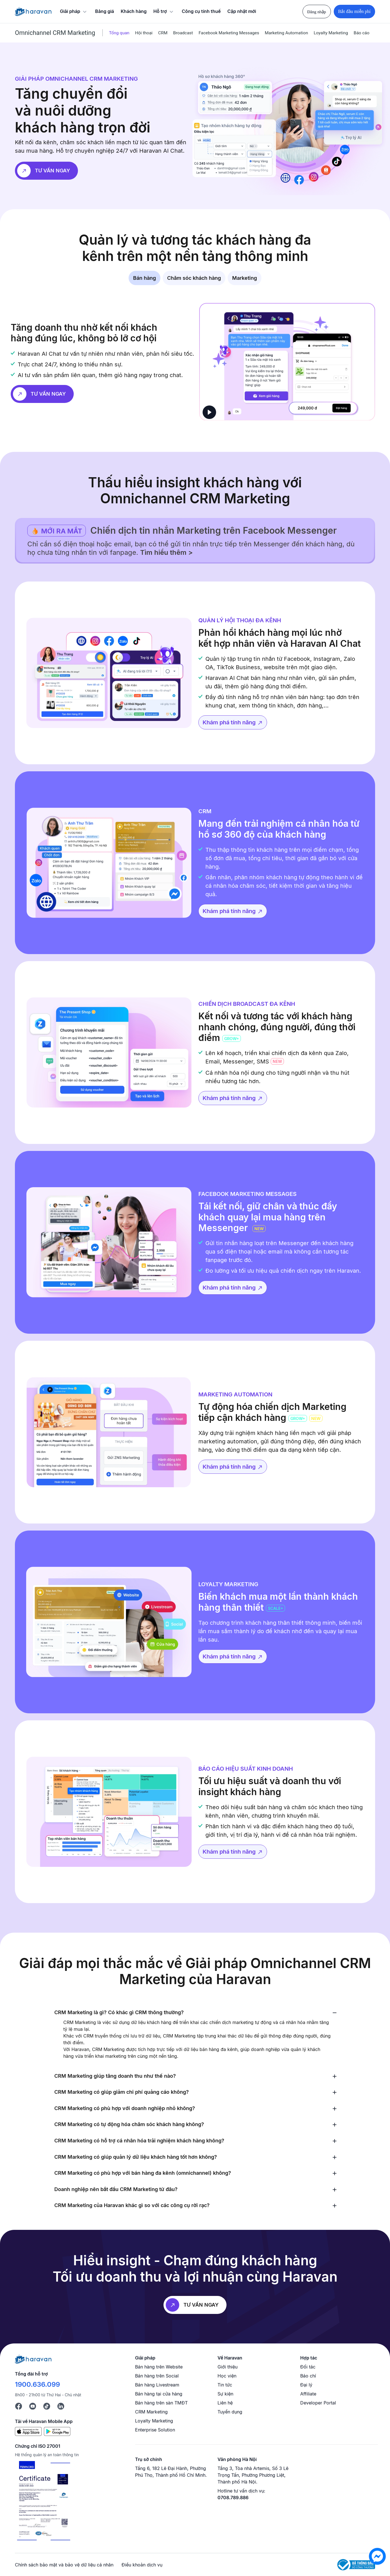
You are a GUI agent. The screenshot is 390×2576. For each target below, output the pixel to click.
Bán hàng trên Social (157, 2376)
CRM (162, 32)
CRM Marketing (151, 2412)
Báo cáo (361, 32)
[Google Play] (57, 2431)
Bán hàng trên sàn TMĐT (161, 2403)
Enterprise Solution (155, 2430)
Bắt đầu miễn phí (354, 11)
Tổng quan (119, 32)
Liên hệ (225, 2403)
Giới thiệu (227, 2367)
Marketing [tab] (244, 278)
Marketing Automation (286, 32)
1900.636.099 (37, 2384)
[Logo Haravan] (33, 11)
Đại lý (306, 2385)
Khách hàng (134, 11)
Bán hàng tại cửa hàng (158, 2394)
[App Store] (28, 2431)
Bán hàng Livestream (157, 2385)
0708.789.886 (233, 2497)
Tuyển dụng (230, 2412)
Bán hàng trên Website (159, 2367)
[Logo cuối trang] (33, 2358)
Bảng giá (104, 11)
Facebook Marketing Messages (229, 32)
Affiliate (308, 2394)
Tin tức (225, 2385)
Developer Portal (318, 2403)
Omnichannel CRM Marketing (55, 32)
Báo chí (308, 2376)
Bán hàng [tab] (144, 278)
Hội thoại (144, 32)
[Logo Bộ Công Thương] (356, 2564)
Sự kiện (225, 2394)
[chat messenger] (377, 2556)
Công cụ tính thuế (201, 11)
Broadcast (183, 32)
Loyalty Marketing (331, 32)
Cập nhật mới (241, 11)
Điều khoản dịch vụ (142, 2565)
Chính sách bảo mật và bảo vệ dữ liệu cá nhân (64, 2565)
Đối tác (307, 2367)
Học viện (227, 2376)
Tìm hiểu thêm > (166, 552)
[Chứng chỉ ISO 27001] (43, 2501)
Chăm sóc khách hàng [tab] (194, 278)
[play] (209, 412)
